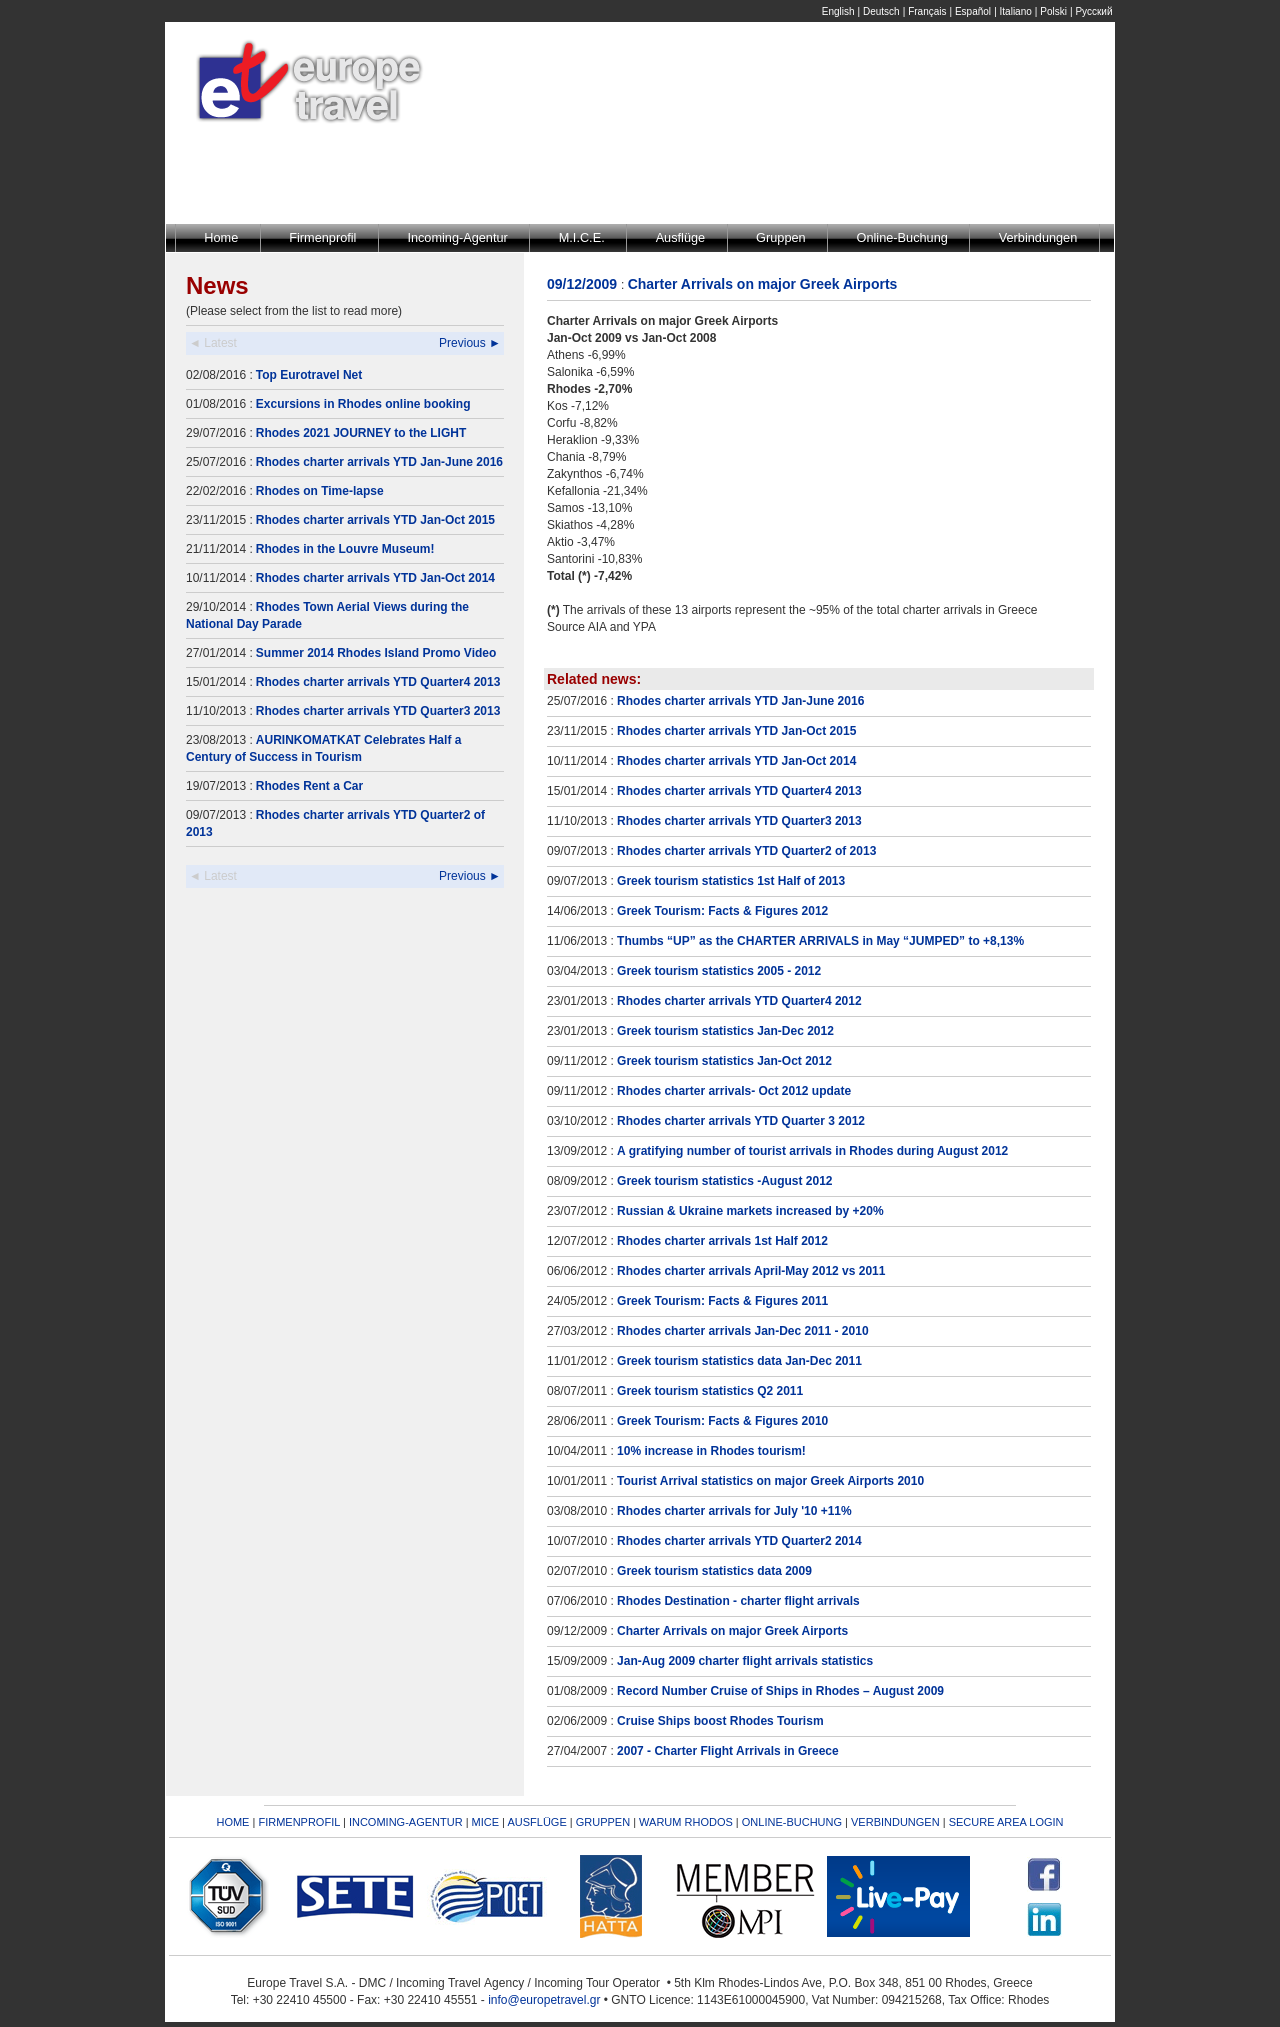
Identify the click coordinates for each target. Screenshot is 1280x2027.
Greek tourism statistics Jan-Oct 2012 (724, 1061)
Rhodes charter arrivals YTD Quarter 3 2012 (741, 1121)
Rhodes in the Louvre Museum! (345, 549)
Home (221, 237)
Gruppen (781, 237)
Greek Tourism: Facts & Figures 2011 (722, 1301)
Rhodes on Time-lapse (320, 491)
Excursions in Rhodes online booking (363, 404)
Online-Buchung (902, 237)
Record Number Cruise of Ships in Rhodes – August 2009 (780, 1691)
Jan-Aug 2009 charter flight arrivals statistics (745, 1661)
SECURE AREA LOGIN (1006, 1822)
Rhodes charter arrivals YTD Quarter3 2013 (378, 711)
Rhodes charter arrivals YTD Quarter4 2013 (378, 682)
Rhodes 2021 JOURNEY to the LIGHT (361, 433)
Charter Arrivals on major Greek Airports (732, 1631)
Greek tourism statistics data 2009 (714, 1571)
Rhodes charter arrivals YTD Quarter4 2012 (739, 1001)
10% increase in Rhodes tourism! (711, 1451)
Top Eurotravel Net (309, 375)
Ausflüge (681, 237)
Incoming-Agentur (457, 237)
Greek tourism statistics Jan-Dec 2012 (725, 1031)
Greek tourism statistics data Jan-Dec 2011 (739, 1361)
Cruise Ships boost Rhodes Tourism (720, 1721)
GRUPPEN (603, 1822)
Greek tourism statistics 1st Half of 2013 (731, 881)
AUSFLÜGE (538, 1822)
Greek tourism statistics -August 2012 (724, 1181)
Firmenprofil (322, 237)
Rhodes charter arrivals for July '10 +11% (734, 1511)
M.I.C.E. (582, 237)
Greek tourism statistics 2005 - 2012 (719, 971)
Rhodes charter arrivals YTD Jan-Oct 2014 (375, 578)
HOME (232, 1822)
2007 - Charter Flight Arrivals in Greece (728, 1751)
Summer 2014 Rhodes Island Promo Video (376, 653)
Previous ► (470, 343)
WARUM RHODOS (686, 1822)
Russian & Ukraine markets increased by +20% (750, 1211)
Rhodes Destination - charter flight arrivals (738, 1601)
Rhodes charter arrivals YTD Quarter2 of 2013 (746, 851)
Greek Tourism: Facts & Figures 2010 (722, 1421)
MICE (486, 1822)
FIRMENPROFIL (299, 1822)
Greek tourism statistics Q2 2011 (710, 1391)
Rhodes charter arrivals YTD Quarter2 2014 (739, 1541)
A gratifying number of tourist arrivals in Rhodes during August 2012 (812, 1151)
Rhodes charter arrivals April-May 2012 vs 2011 (751, 1271)
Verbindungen (1038, 237)
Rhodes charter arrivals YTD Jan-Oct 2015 (375, 520)
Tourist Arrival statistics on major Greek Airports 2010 (770, 1481)
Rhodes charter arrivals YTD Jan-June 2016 (379, 462)
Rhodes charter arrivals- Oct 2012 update (734, 1091)
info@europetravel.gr (544, 2000)
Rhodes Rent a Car (309, 786)
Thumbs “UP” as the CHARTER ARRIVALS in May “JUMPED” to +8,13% (820, 941)
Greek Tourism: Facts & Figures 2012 (722, 911)
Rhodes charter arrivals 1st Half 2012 (722, 1241)
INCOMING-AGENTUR (406, 1822)
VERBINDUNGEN (895, 1822)
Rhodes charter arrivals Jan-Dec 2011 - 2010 (742, 1331)
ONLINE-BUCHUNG (792, 1822)
